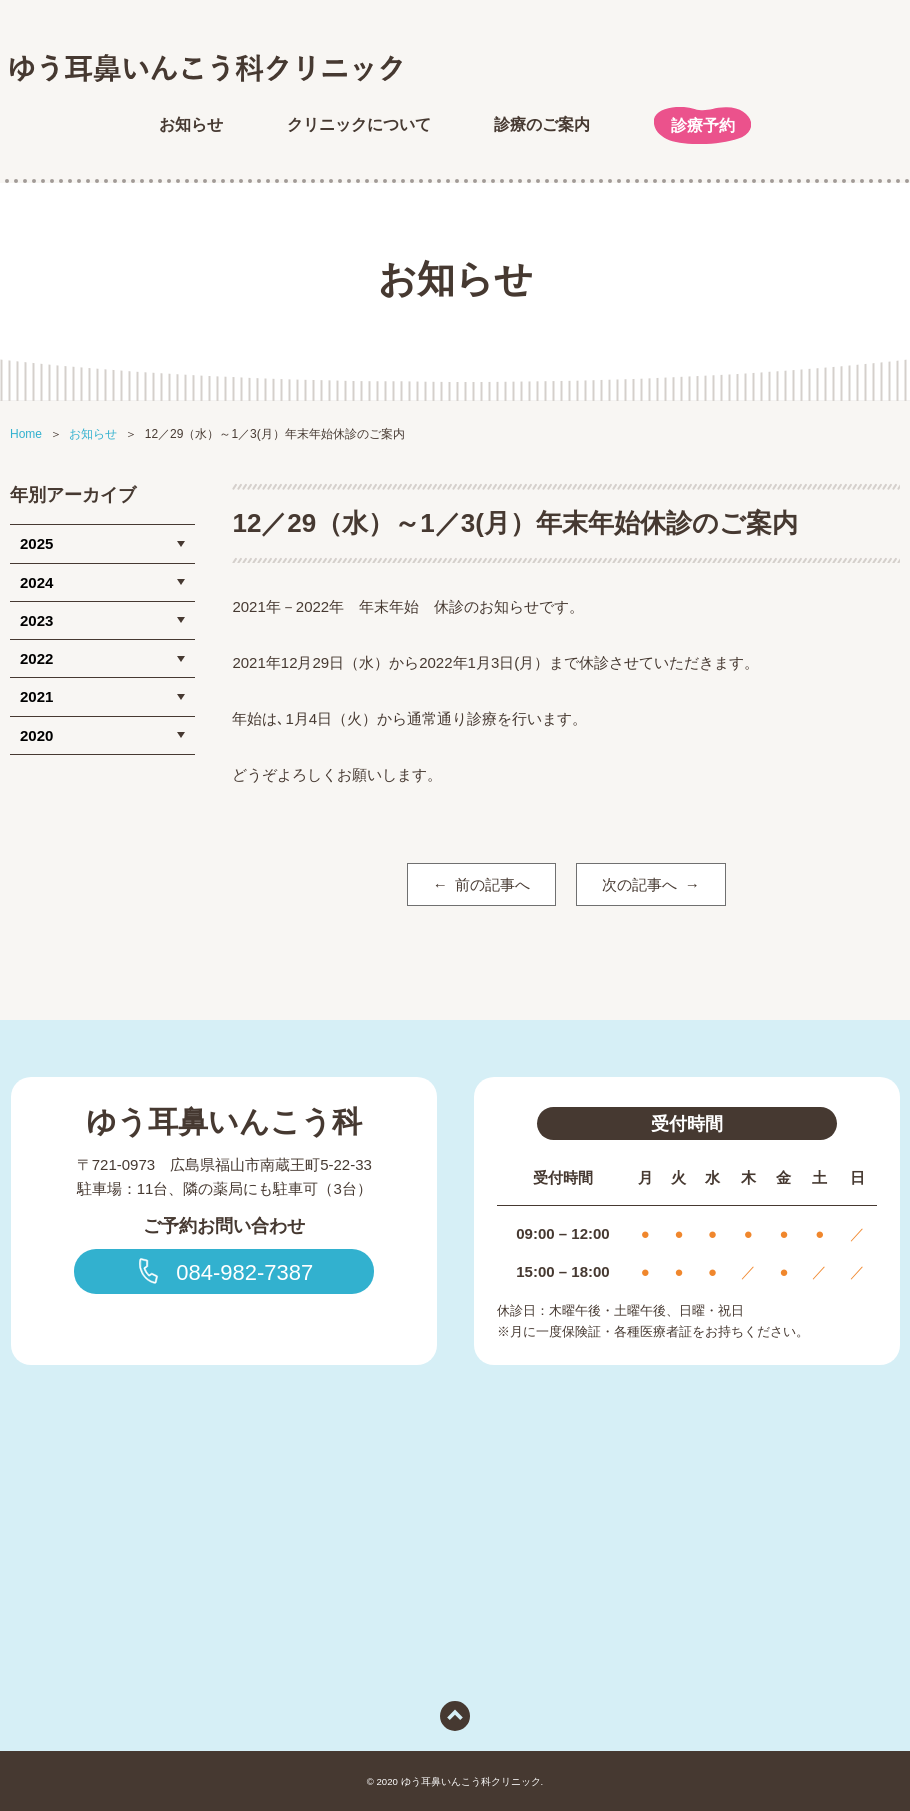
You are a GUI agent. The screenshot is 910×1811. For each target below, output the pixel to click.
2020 (36, 735)
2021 (36, 696)
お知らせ (191, 124)
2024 (36, 582)
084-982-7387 (224, 1271)
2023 (36, 620)
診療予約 (703, 125)
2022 (36, 658)
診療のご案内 (542, 124)
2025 (36, 543)
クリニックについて (359, 124)
